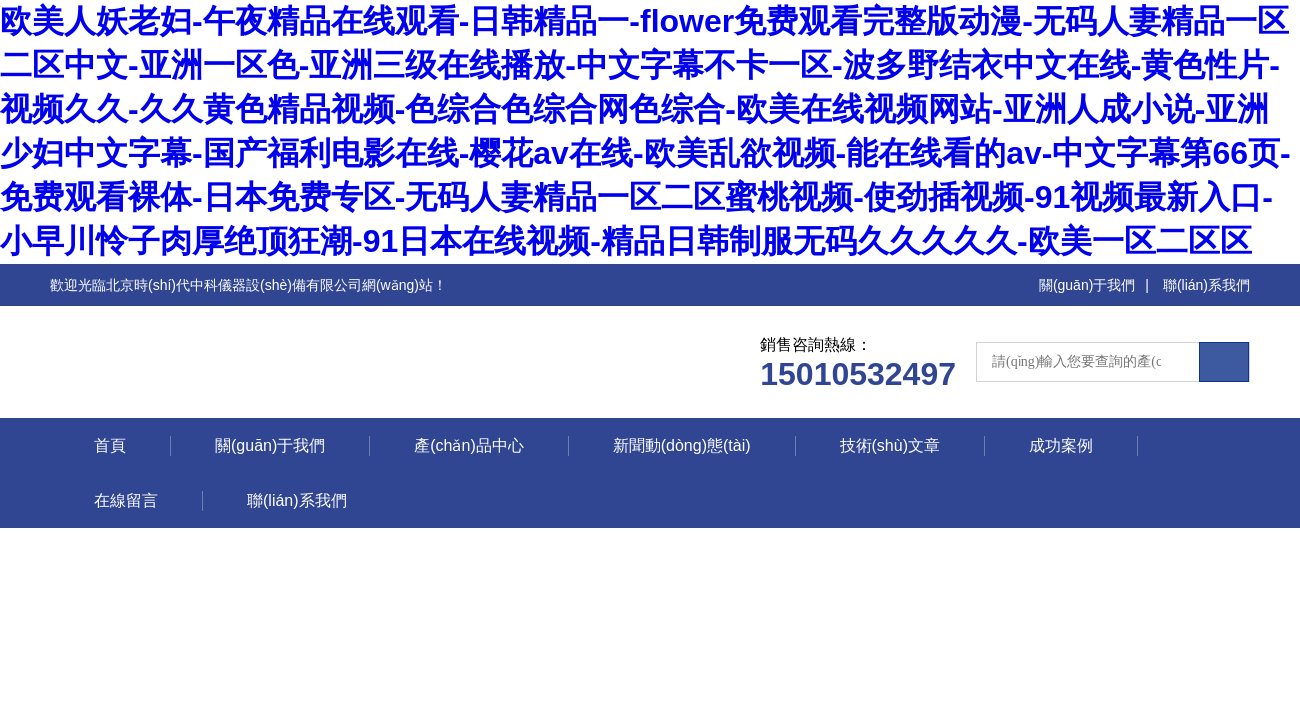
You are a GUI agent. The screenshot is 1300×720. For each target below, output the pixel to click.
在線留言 (126, 500)
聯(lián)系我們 (1206, 285)
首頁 (110, 445)
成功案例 (1061, 445)
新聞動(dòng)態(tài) (682, 445)
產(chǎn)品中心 (468, 445)
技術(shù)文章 (890, 445)
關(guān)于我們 (1087, 285)
